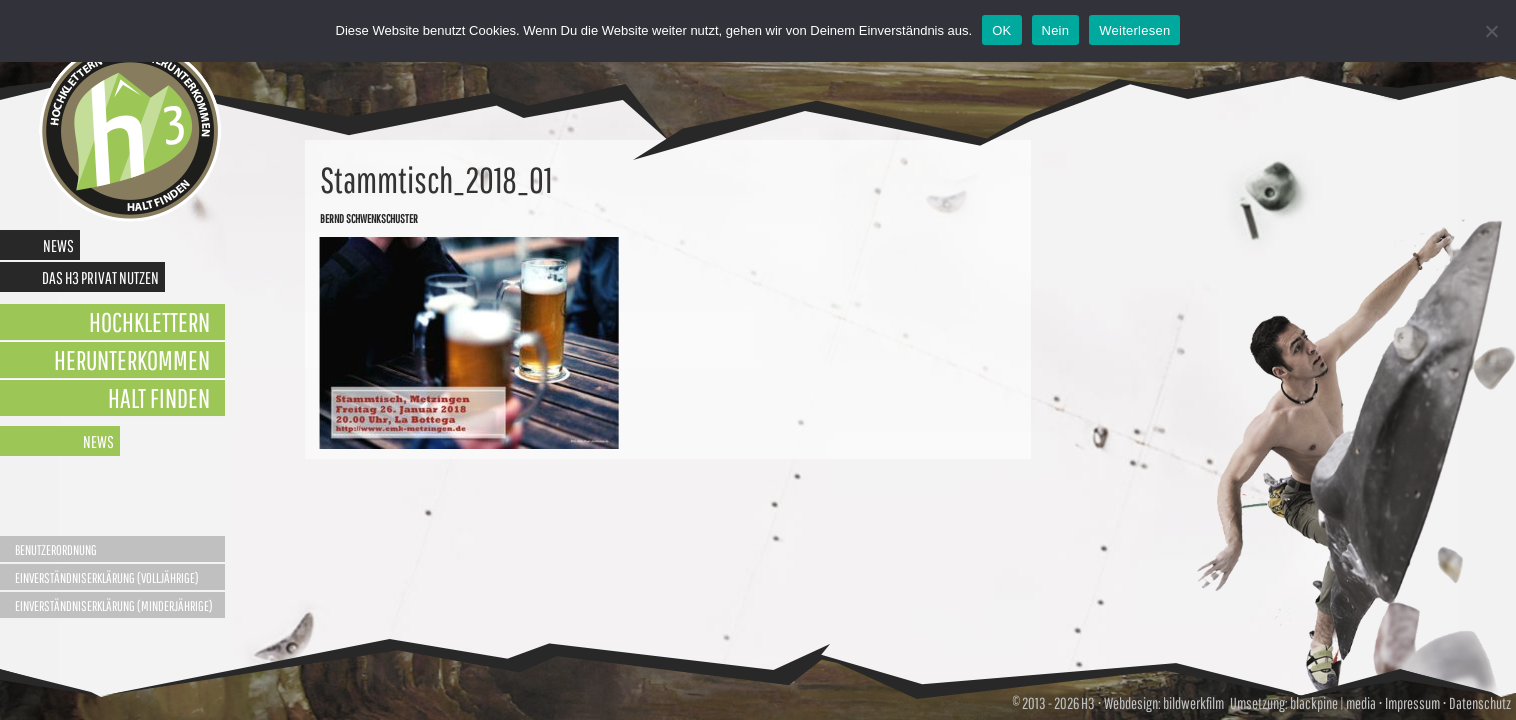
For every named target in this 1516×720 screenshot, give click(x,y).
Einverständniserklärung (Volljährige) (107, 578)
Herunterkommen (132, 359)
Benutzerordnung (56, 550)
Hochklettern (149, 321)
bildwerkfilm (1193, 703)
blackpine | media (1332, 703)
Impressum (1412, 703)
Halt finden (159, 397)
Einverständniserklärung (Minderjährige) (114, 606)
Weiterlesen (1134, 30)
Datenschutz (1480, 703)
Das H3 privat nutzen (100, 277)
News (58, 245)
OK (1001, 30)
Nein (1056, 30)
